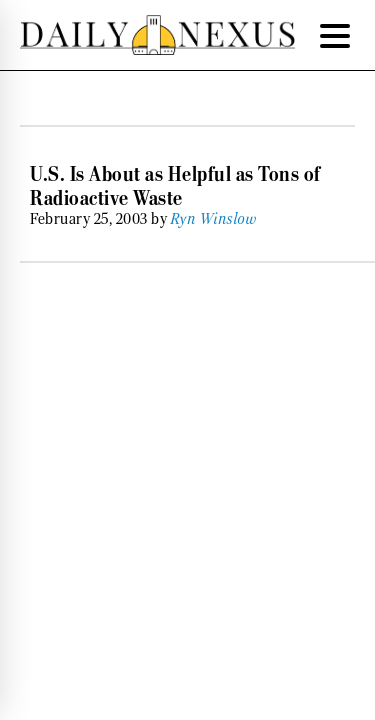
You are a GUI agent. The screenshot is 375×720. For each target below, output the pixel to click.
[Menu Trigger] (335, 35)
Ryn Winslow (214, 219)
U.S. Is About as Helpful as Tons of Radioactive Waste (175, 186)
